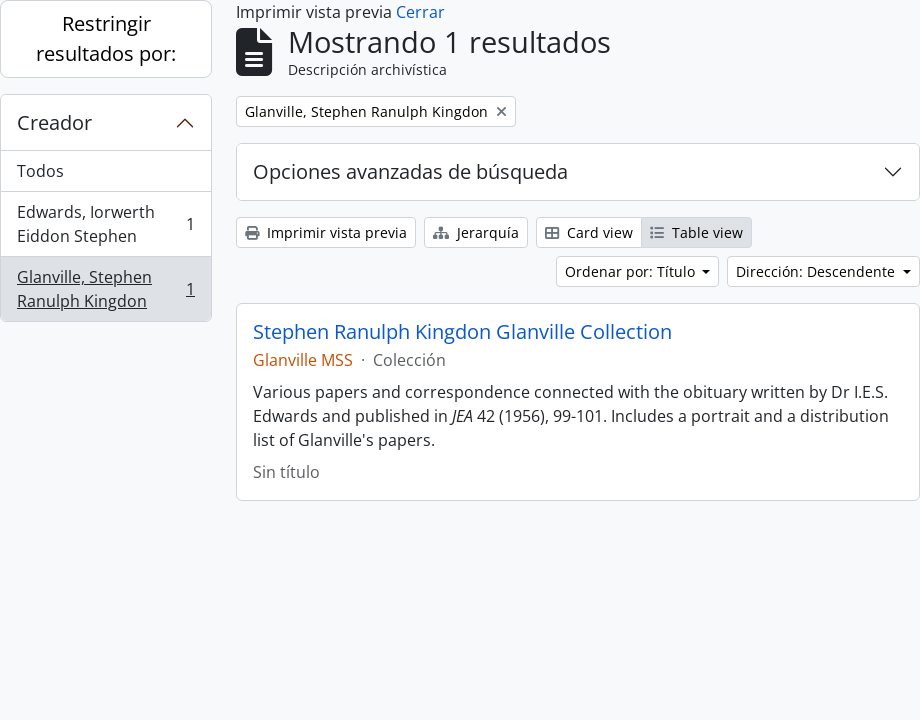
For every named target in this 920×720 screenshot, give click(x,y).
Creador (54, 122)
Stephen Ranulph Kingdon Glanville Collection (462, 332)
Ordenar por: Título (632, 271)
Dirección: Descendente (817, 271)
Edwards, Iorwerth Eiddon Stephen (105, 224)
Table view (696, 232)
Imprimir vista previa (326, 232)
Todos (40, 171)
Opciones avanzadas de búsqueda (410, 171)
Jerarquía (476, 232)
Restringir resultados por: (106, 38)
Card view (589, 232)
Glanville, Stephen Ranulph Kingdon (105, 289)
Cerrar (420, 12)
